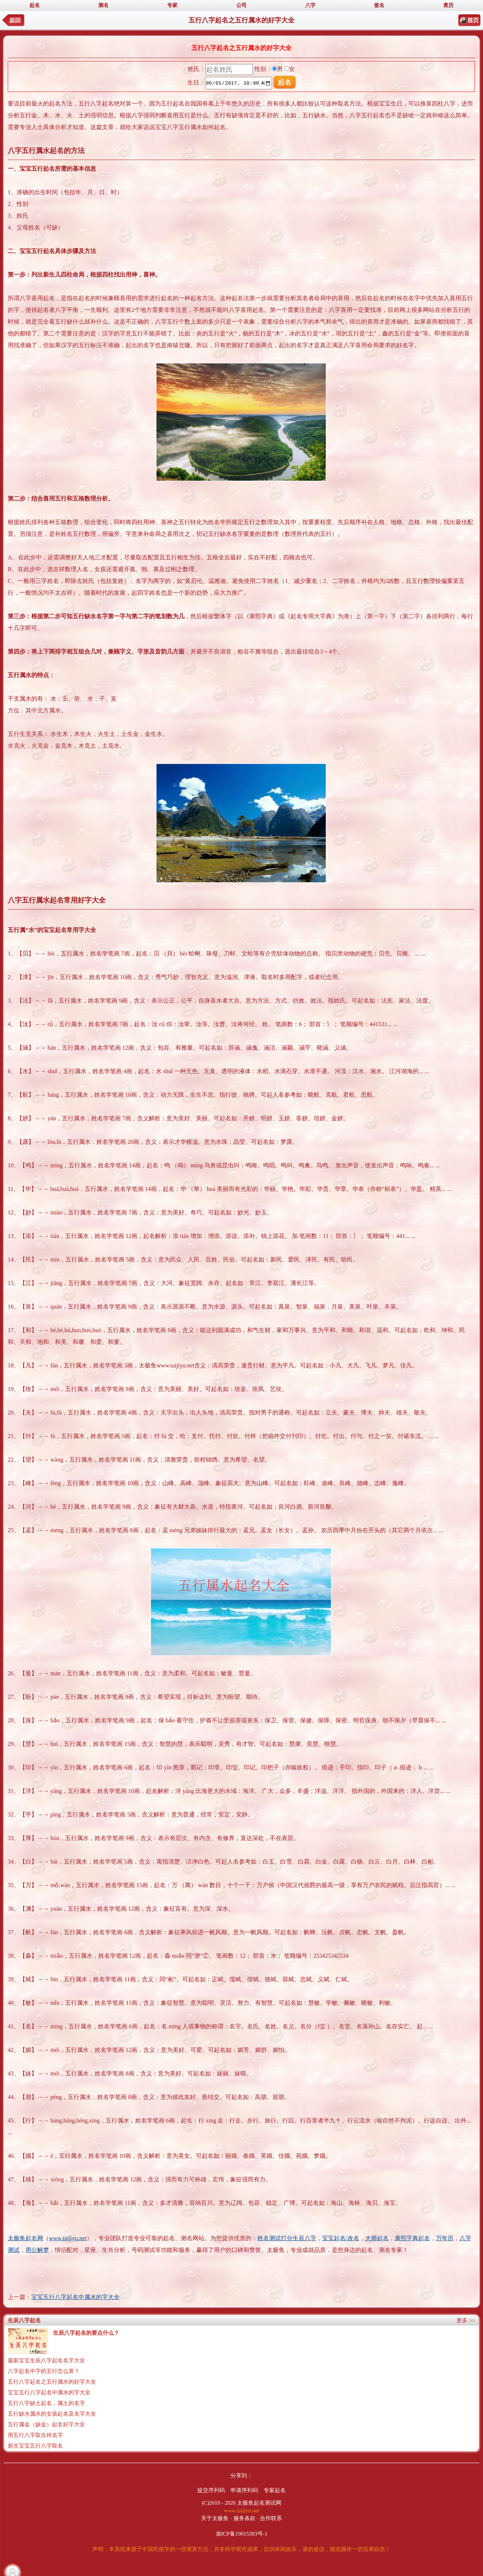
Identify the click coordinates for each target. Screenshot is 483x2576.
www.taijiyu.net (68, 2238)
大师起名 (377, 2238)
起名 (34, 5)
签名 (379, 5)
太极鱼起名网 (25, 2238)
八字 (310, 5)
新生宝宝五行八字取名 (35, 2446)
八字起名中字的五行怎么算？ (44, 2371)
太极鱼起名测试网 (259, 2503)
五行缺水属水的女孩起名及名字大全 (52, 2414)
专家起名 (275, 2490)
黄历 (448, 5)
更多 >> (465, 2320)
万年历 (445, 2238)
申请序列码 (244, 2490)
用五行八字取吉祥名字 (35, 2435)
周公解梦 (37, 2250)
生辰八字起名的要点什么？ (86, 2333)
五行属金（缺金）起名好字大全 (46, 2424)
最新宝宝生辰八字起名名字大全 (46, 2360)
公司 (241, 5)
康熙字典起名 (412, 2238)
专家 (172, 5)
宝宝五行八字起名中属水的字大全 (75, 2297)
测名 (103, 5)
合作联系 (271, 2518)
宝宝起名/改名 (340, 2238)
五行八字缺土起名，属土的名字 (46, 2403)
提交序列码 (211, 2490)
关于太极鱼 (215, 2518)
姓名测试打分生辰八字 (286, 2238)
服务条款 (244, 2518)
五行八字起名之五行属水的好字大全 (52, 2382)
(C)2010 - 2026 (219, 2503)
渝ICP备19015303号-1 (242, 2534)
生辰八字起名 (24, 2320)
